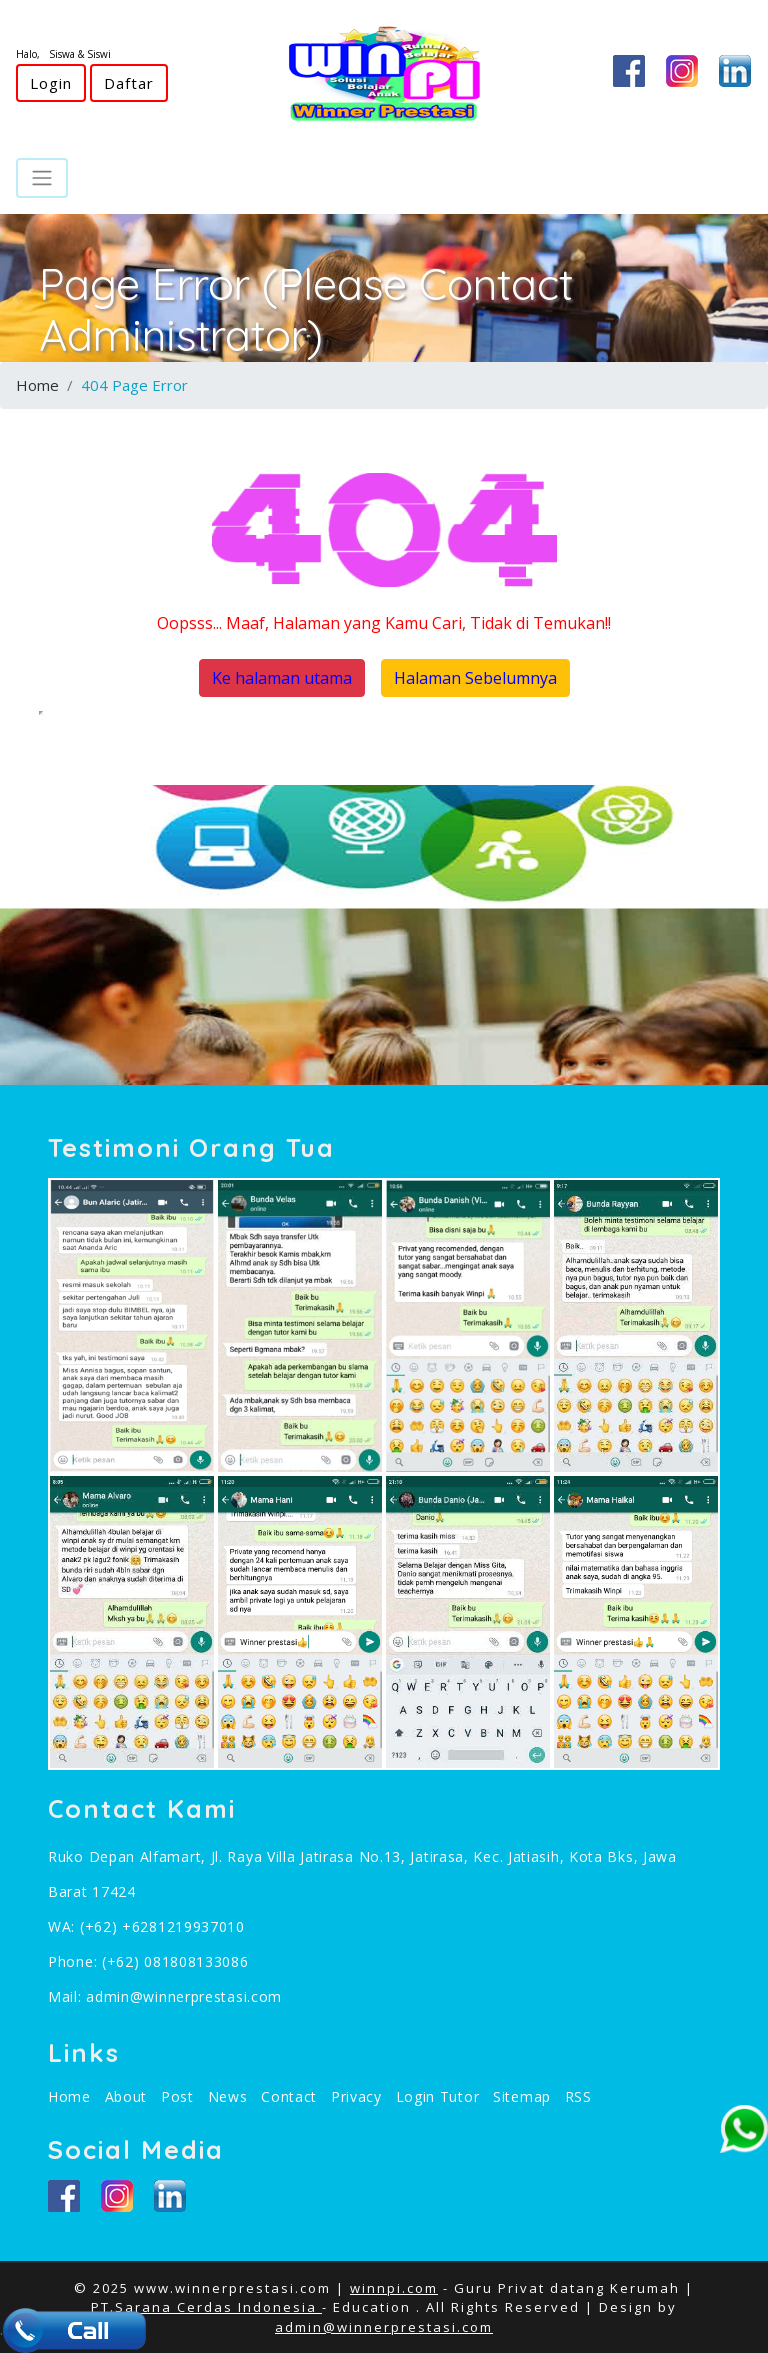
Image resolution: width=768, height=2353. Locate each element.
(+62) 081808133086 (175, 1961)
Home (37, 385)
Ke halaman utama (282, 678)
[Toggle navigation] (42, 178)
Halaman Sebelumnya (475, 678)
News (228, 2096)
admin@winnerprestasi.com (184, 1996)
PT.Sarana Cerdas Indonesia (206, 2307)
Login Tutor (438, 2096)
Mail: (67, 1996)
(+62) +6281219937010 (162, 1926)
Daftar (129, 83)
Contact (289, 2096)
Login (51, 83)
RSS (578, 2096)
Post (177, 2096)
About (126, 2096)
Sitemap (522, 2096)
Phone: (75, 1961)
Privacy (356, 2096)
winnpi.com (394, 2288)
